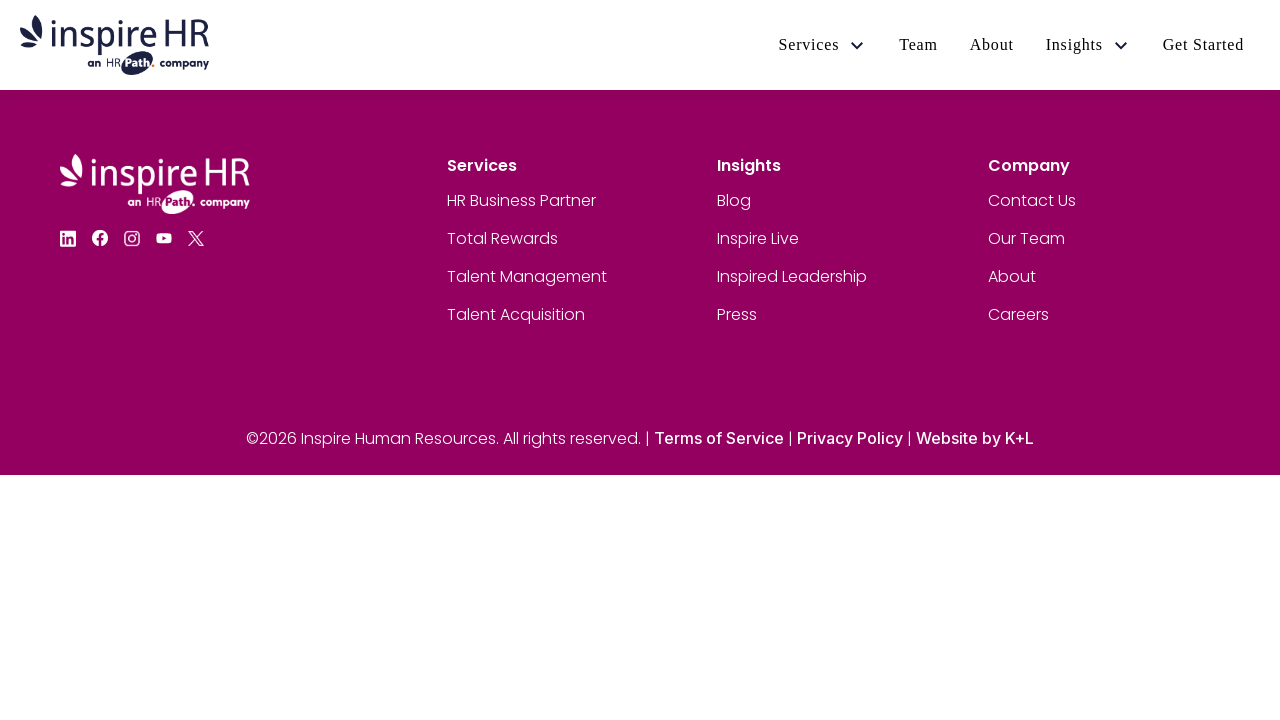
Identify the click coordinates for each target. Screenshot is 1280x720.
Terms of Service (719, 438)
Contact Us (1032, 200)
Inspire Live (758, 238)
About (1012, 276)
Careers (1018, 314)
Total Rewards (502, 238)
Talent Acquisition (516, 314)
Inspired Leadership (792, 276)
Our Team (1026, 238)
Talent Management (527, 276)
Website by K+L (975, 438)
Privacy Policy (850, 438)
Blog (734, 200)
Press (737, 314)
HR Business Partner (521, 200)
